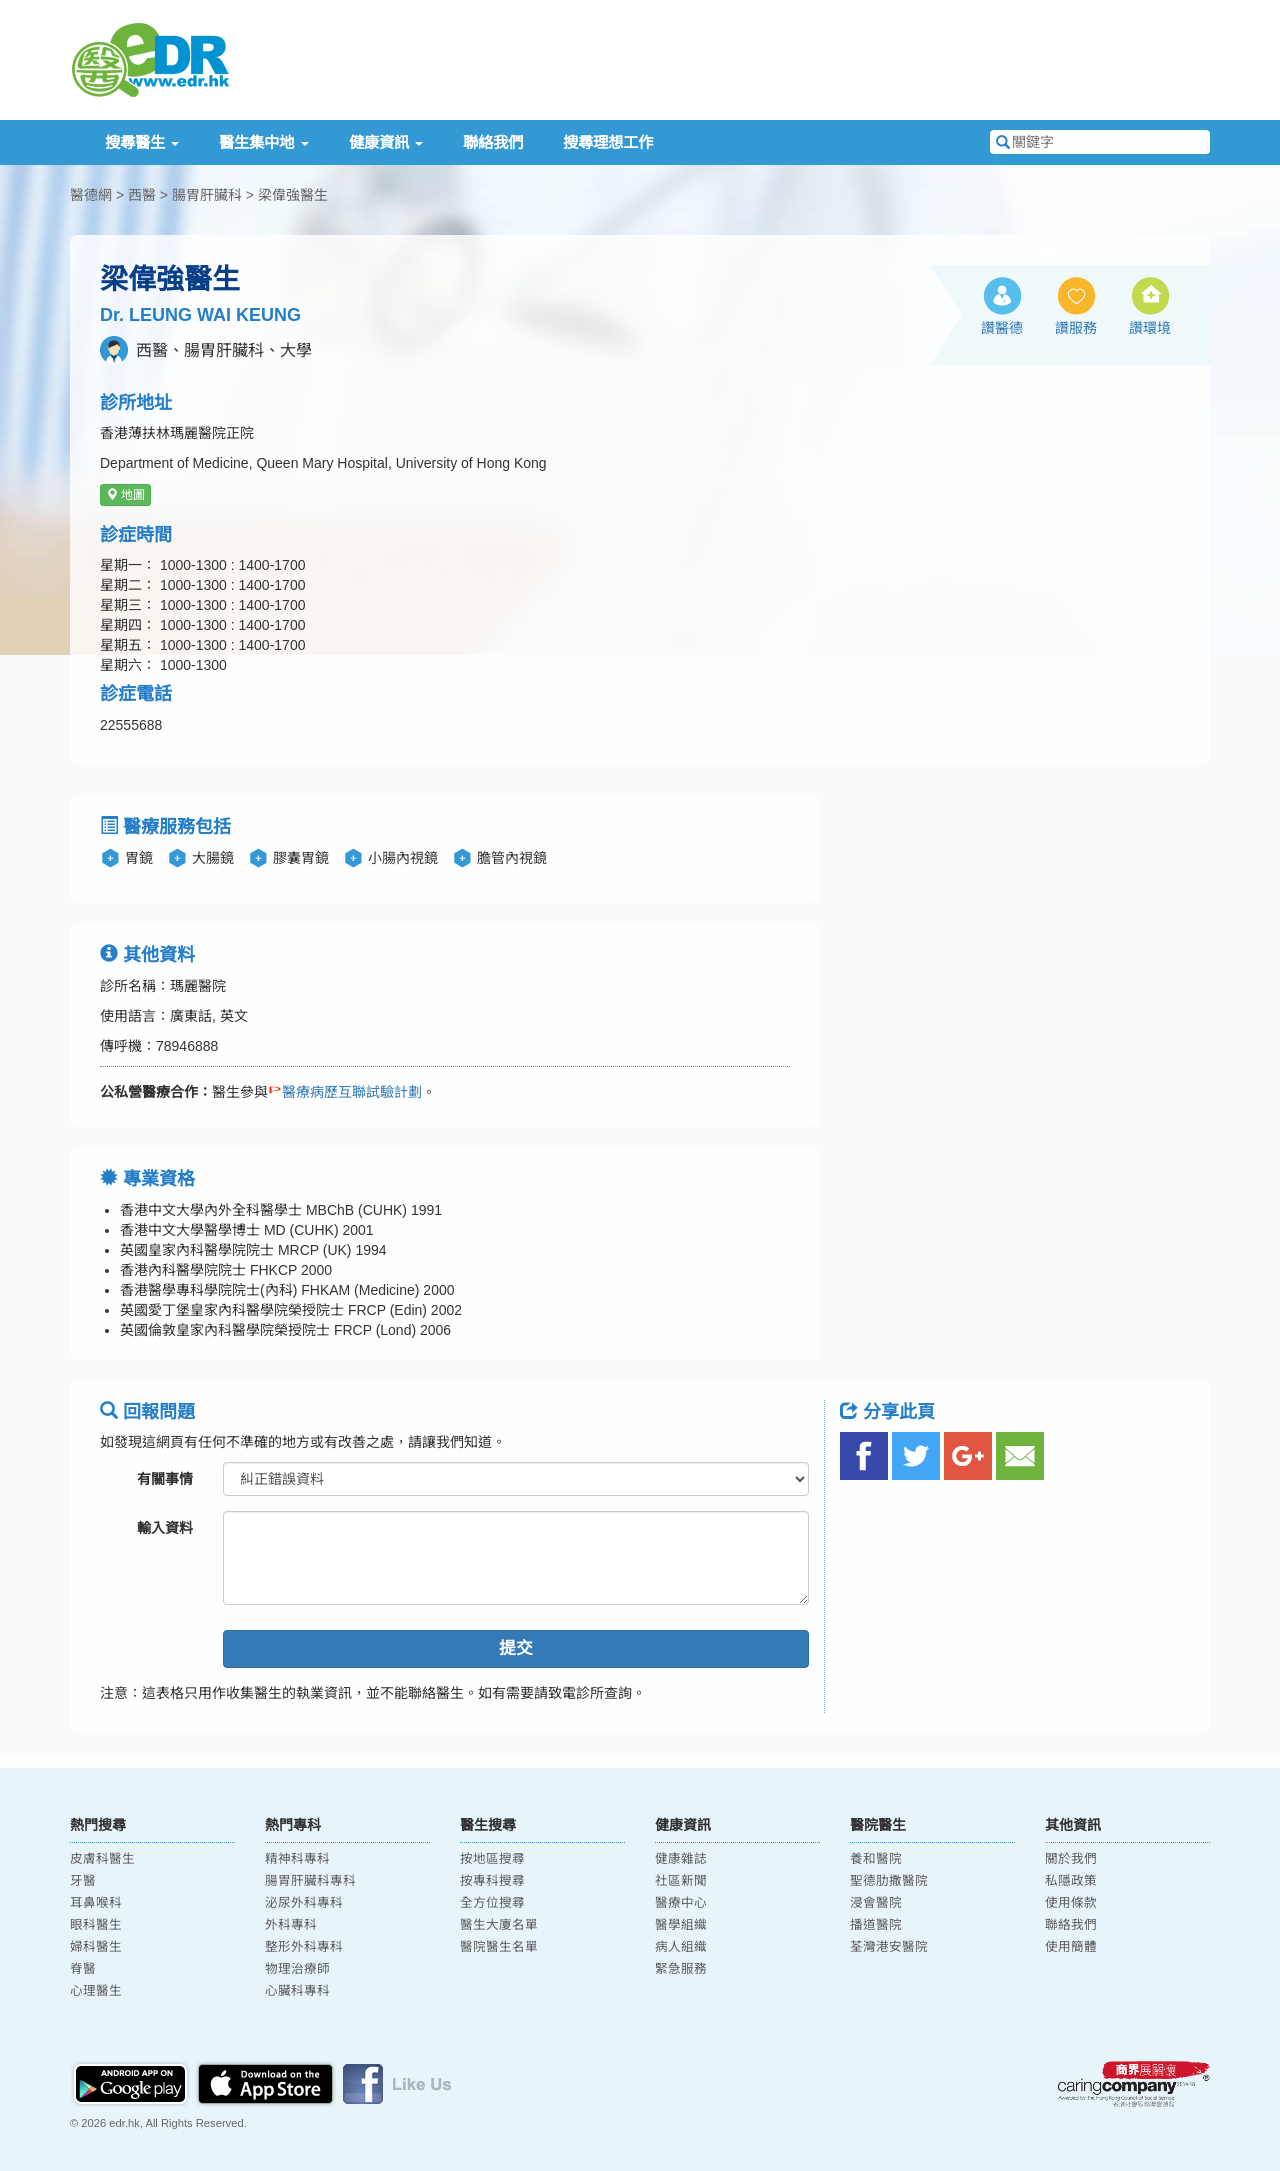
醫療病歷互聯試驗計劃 (345, 1092)
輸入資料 (165, 1528)
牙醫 (83, 1881)
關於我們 (1071, 1859)
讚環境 (1150, 328)
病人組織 (681, 1947)
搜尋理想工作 (608, 142)
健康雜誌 (681, 1859)
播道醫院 (876, 1925)
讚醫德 (1002, 328)
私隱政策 (1071, 1881)
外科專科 (291, 1925)
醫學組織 (681, 1925)
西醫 (142, 195)
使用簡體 (1071, 1947)
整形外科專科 (304, 1947)
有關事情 (165, 1479)
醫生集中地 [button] (263, 142)
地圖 (125, 495)
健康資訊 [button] (386, 142)
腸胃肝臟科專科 (310, 1881)
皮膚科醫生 (102, 1859)
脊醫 (83, 1969)
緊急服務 (681, 1969)
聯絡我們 (493, 142)
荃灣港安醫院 (889, 1947)
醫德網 (91, 195)
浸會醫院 (876, 1903)
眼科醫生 (96, 1925)
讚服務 (1076, 328)
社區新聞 (681, 1881)
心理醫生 (96, 1991)
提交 (516, 1648)
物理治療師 (297, 1969)
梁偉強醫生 (293, 195)
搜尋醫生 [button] (142, 142)
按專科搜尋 (492, 1881)
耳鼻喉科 (96, 1903)
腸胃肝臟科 (207, 195)
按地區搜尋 (492, 1859)
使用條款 (1071, 1903)
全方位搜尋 (492, 1903)
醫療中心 (681, 1903)
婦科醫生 (96, 1947)
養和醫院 (876, 1859)
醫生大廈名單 (499, 1925)
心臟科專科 (297, 1991)
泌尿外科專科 (304, 1903)
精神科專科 (297, 1859)
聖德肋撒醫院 (889, 1881)
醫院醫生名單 (499, 1947)
